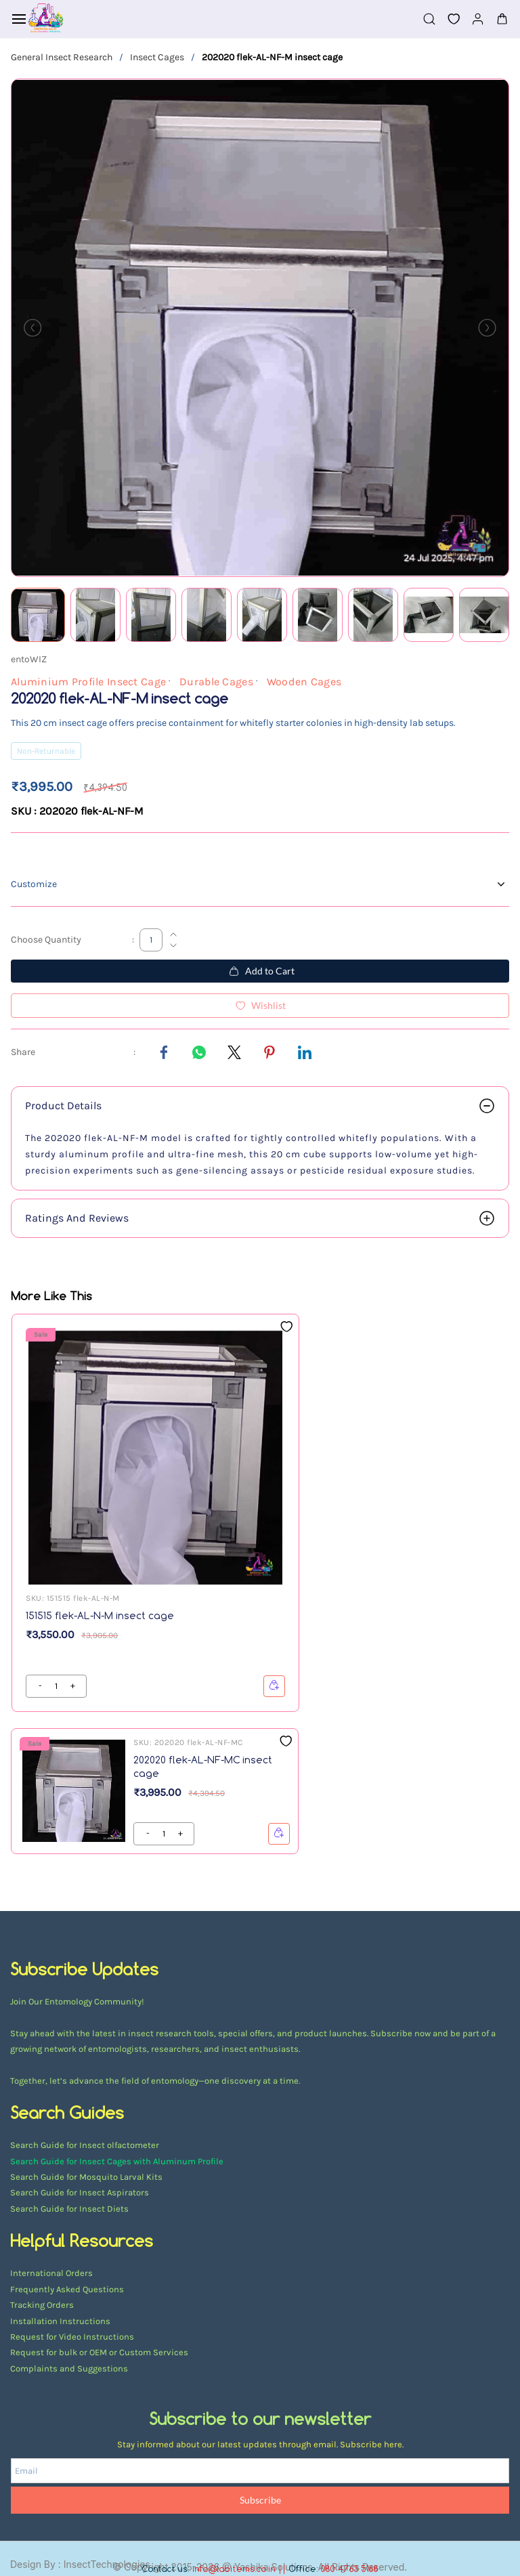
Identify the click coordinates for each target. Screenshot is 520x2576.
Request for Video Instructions (72, 2337)
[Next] (487, 328)
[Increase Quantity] (173, 934)
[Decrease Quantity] (173, 945)
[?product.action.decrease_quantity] (72, 1686)
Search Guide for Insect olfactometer (84, 2145)
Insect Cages (157, 57)
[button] (448, 19)
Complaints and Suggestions (69, 2368)
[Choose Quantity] (150, 939)
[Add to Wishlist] (260, 1005)
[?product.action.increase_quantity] (40, 1686)
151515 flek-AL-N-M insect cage (100, 1615)
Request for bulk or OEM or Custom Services (99, 2352)
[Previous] (32, 328)
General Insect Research (61, 57)
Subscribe (260, 2500)
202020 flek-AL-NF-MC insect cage (202, 1766)
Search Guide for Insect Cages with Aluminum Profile (116, 2161)
